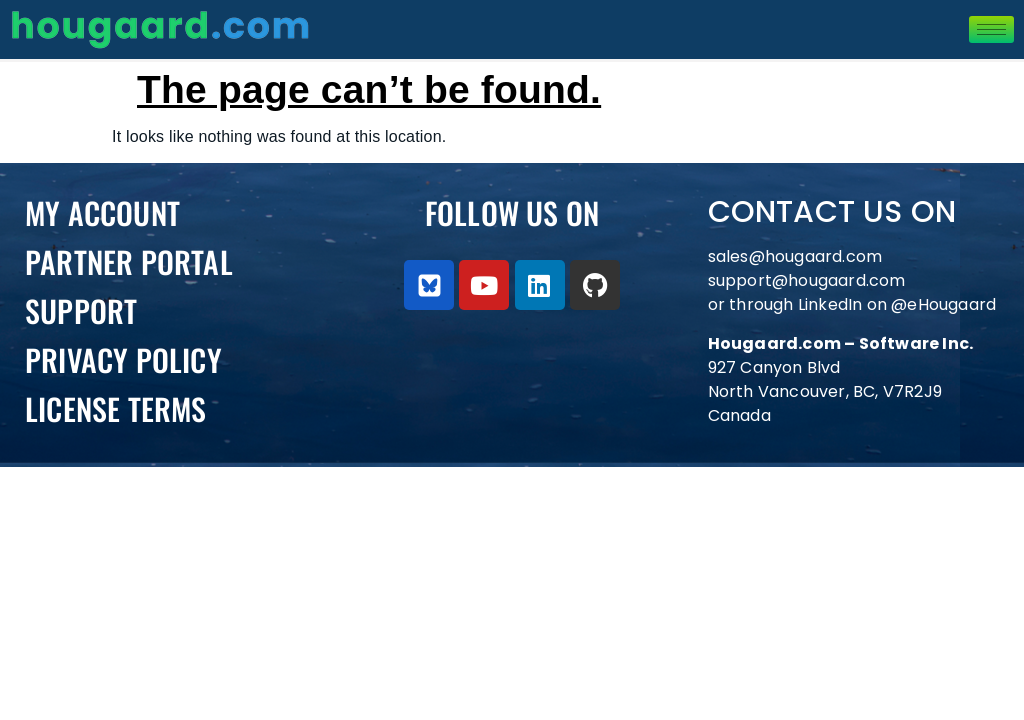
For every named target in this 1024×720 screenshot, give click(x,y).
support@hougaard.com (807, 280)
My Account (102, 212)
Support (81, 310)
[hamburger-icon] (991, 29)
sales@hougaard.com (797, 256)
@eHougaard (943, 304)
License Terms (116, 408)
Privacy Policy (123, 359)
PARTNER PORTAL (129, 261)
